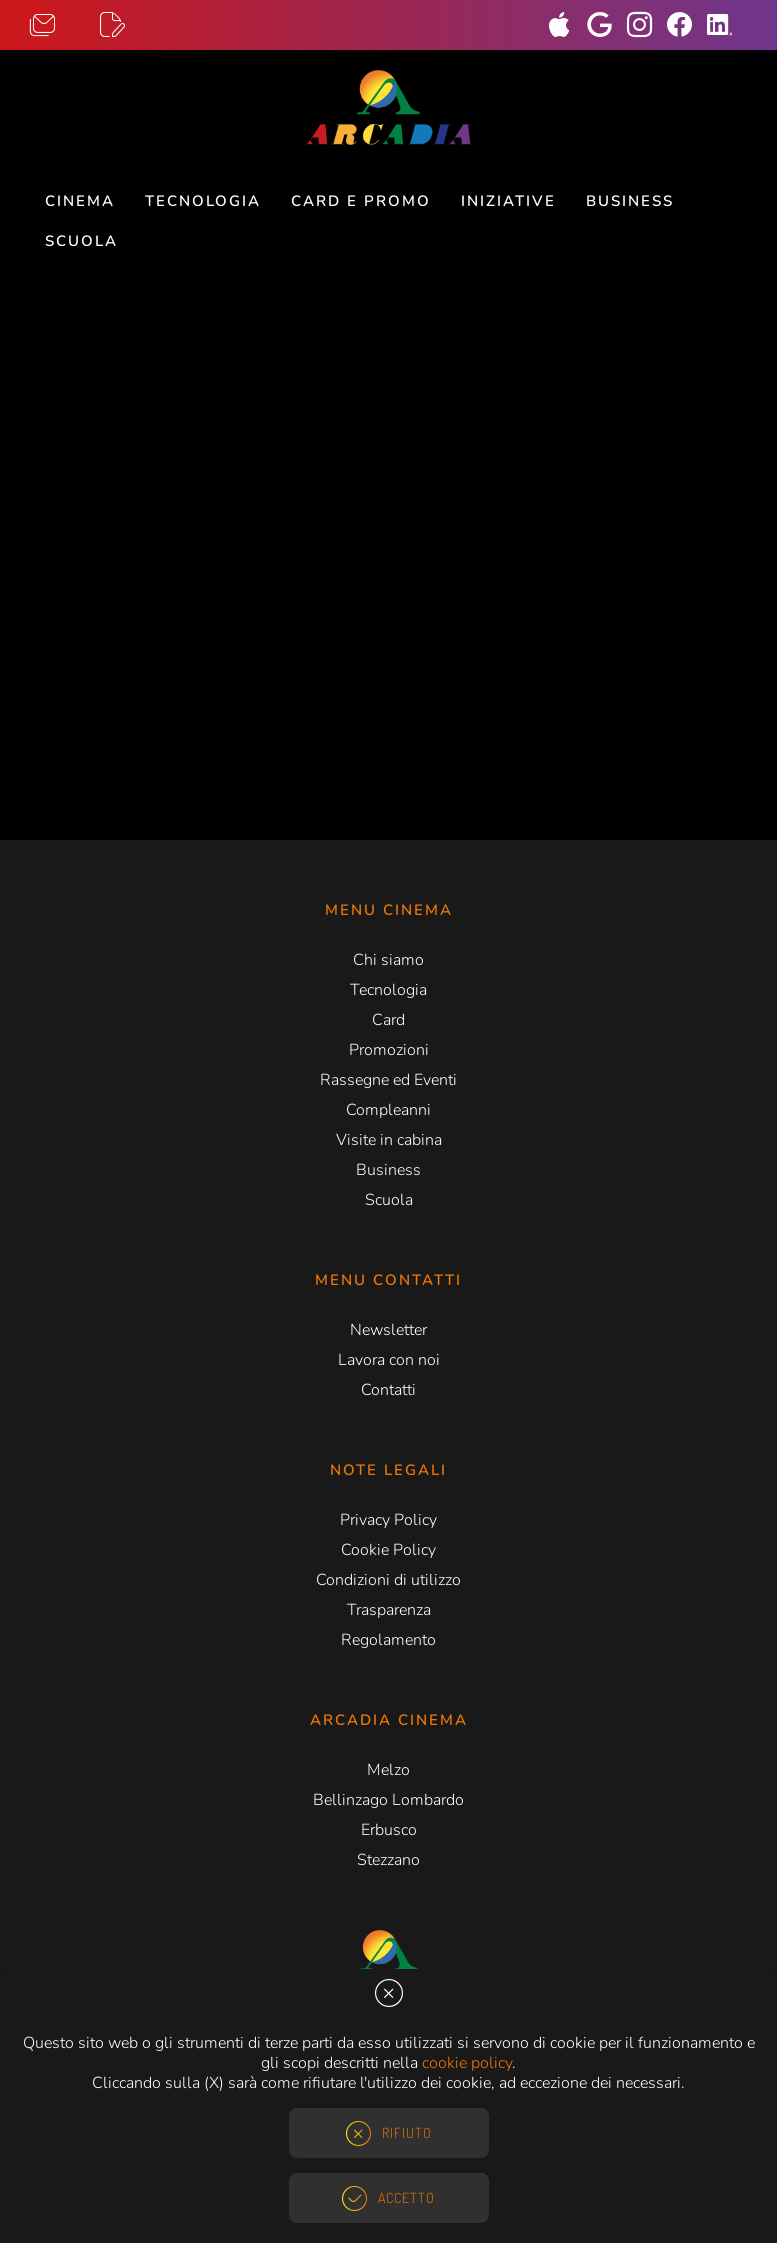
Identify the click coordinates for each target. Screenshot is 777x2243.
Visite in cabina (389, 1140)
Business (630, 201)
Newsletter (388, 1330)
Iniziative (508, 201)
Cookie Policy (388, 1550)
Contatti (388, 1390)
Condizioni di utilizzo (388, 1580)
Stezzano (388, 1860)
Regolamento (388, 1640)
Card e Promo (361, 201)
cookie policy (467, 2063)
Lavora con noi (389, 1360)
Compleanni (388, 1110)
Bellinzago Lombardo (388, 1800)
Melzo (388, 1770)
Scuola (81, 241)
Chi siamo (388, 960)
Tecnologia (203, 201)
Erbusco (389, 1830)
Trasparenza (389, 1610)
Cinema (80, 201)
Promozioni (389, 1050)
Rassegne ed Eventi (388, 1080)
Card (388, 1020)
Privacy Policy (388, 1520)
